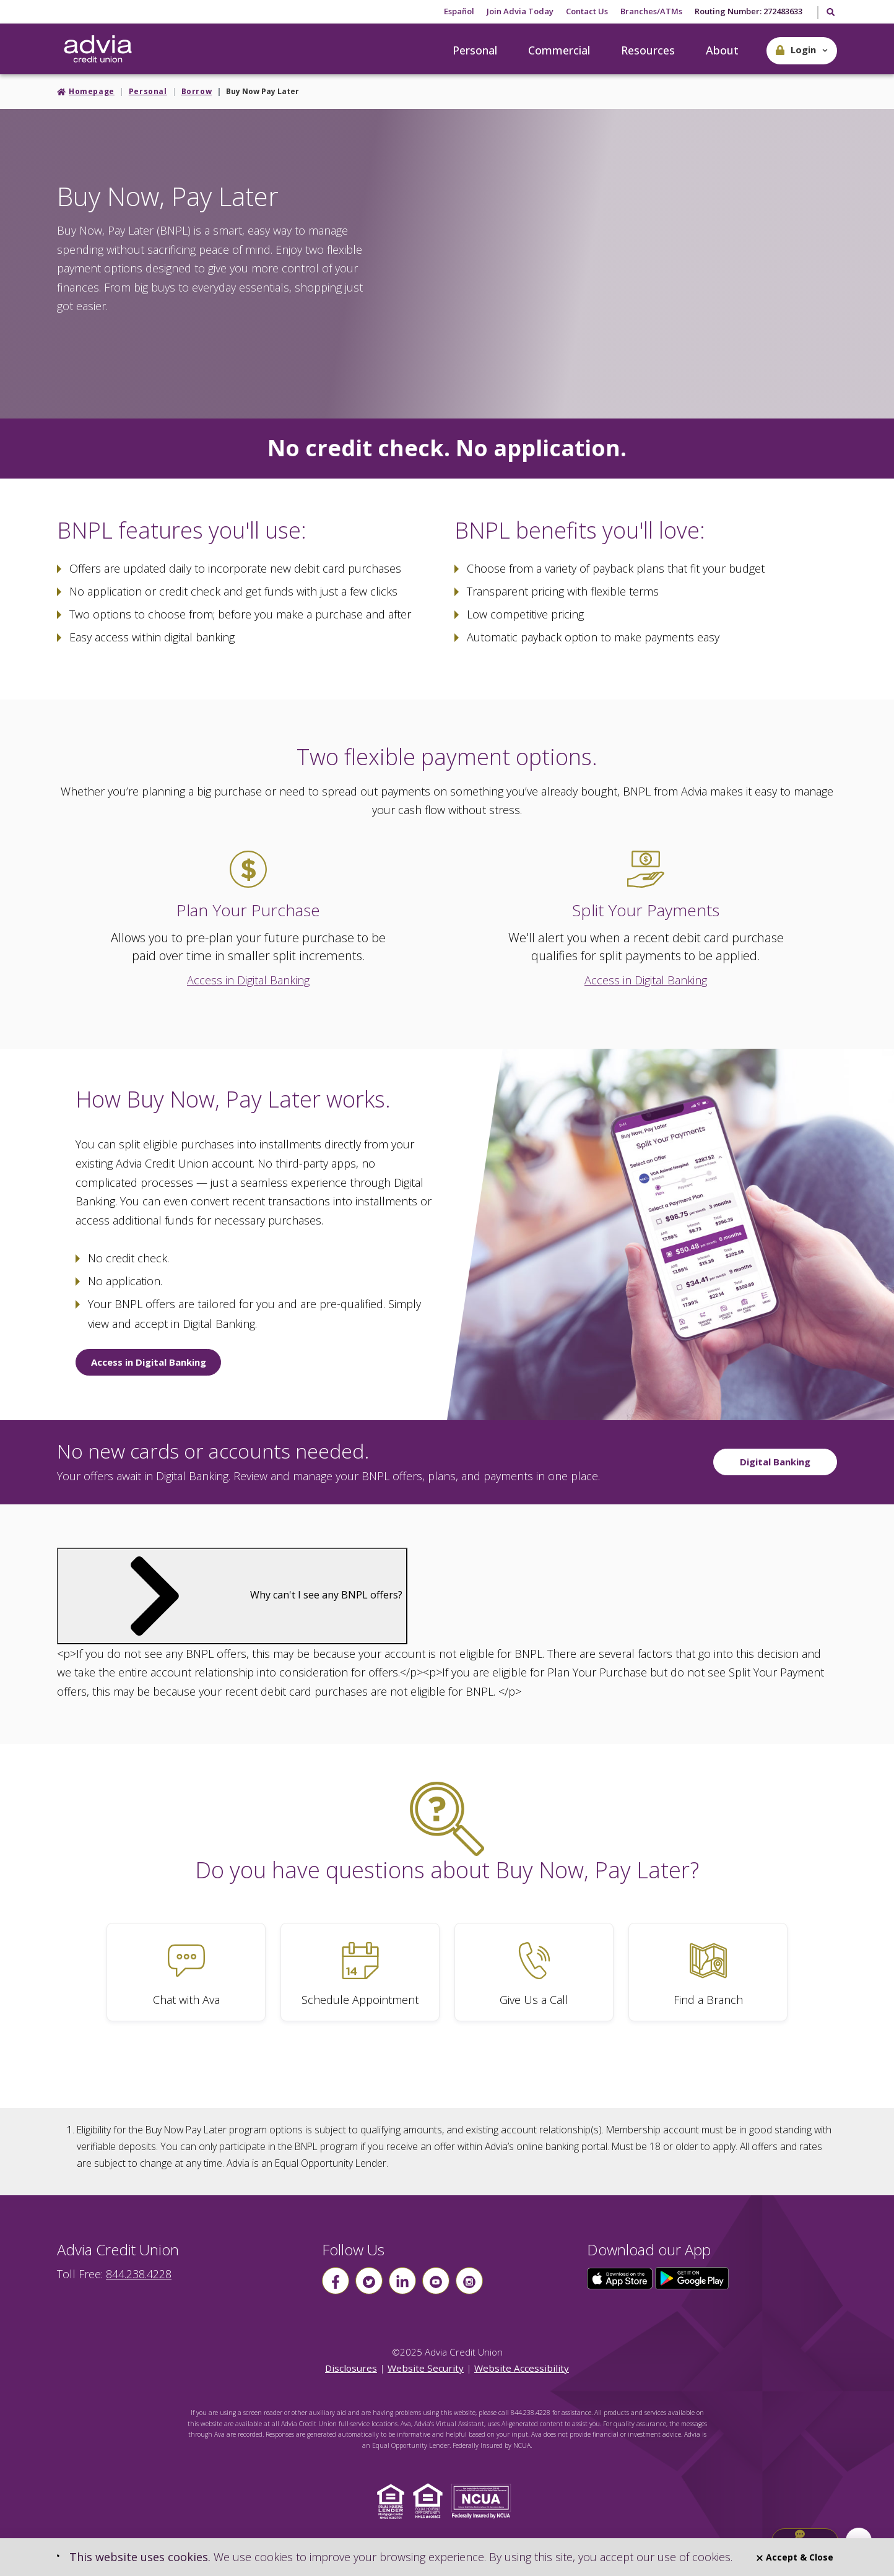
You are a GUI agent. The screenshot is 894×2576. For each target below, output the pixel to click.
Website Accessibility (521, 2368)
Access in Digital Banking (248, 980)
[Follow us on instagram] (469, 2280)
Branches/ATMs (651, 11)
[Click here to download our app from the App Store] (621, 2277)
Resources (648, 50)
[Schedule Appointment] (360, 1972)
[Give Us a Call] (534, 1972)
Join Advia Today (520, 11)
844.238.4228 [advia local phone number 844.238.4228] (138, 2273)
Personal (475, 50)
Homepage (92, 91)
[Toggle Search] (830, 13)
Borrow (196, 91)
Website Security (426, 2368)
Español (459, 11)
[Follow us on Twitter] (369, 2280)
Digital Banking (775, 1461)
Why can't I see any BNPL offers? (232, 1595)
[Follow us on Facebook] (335, 2280)
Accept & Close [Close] (795, 2557)
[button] (801, 50)
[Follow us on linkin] (402, 2280)
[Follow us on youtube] (435, 2280)
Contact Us (587, 11)
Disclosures (351, 2368)
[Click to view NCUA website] (484, 2500)
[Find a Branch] (708, 1972)
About (722, 50)
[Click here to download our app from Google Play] (692, 2277)
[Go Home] (98, 49)
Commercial (559, 50)
